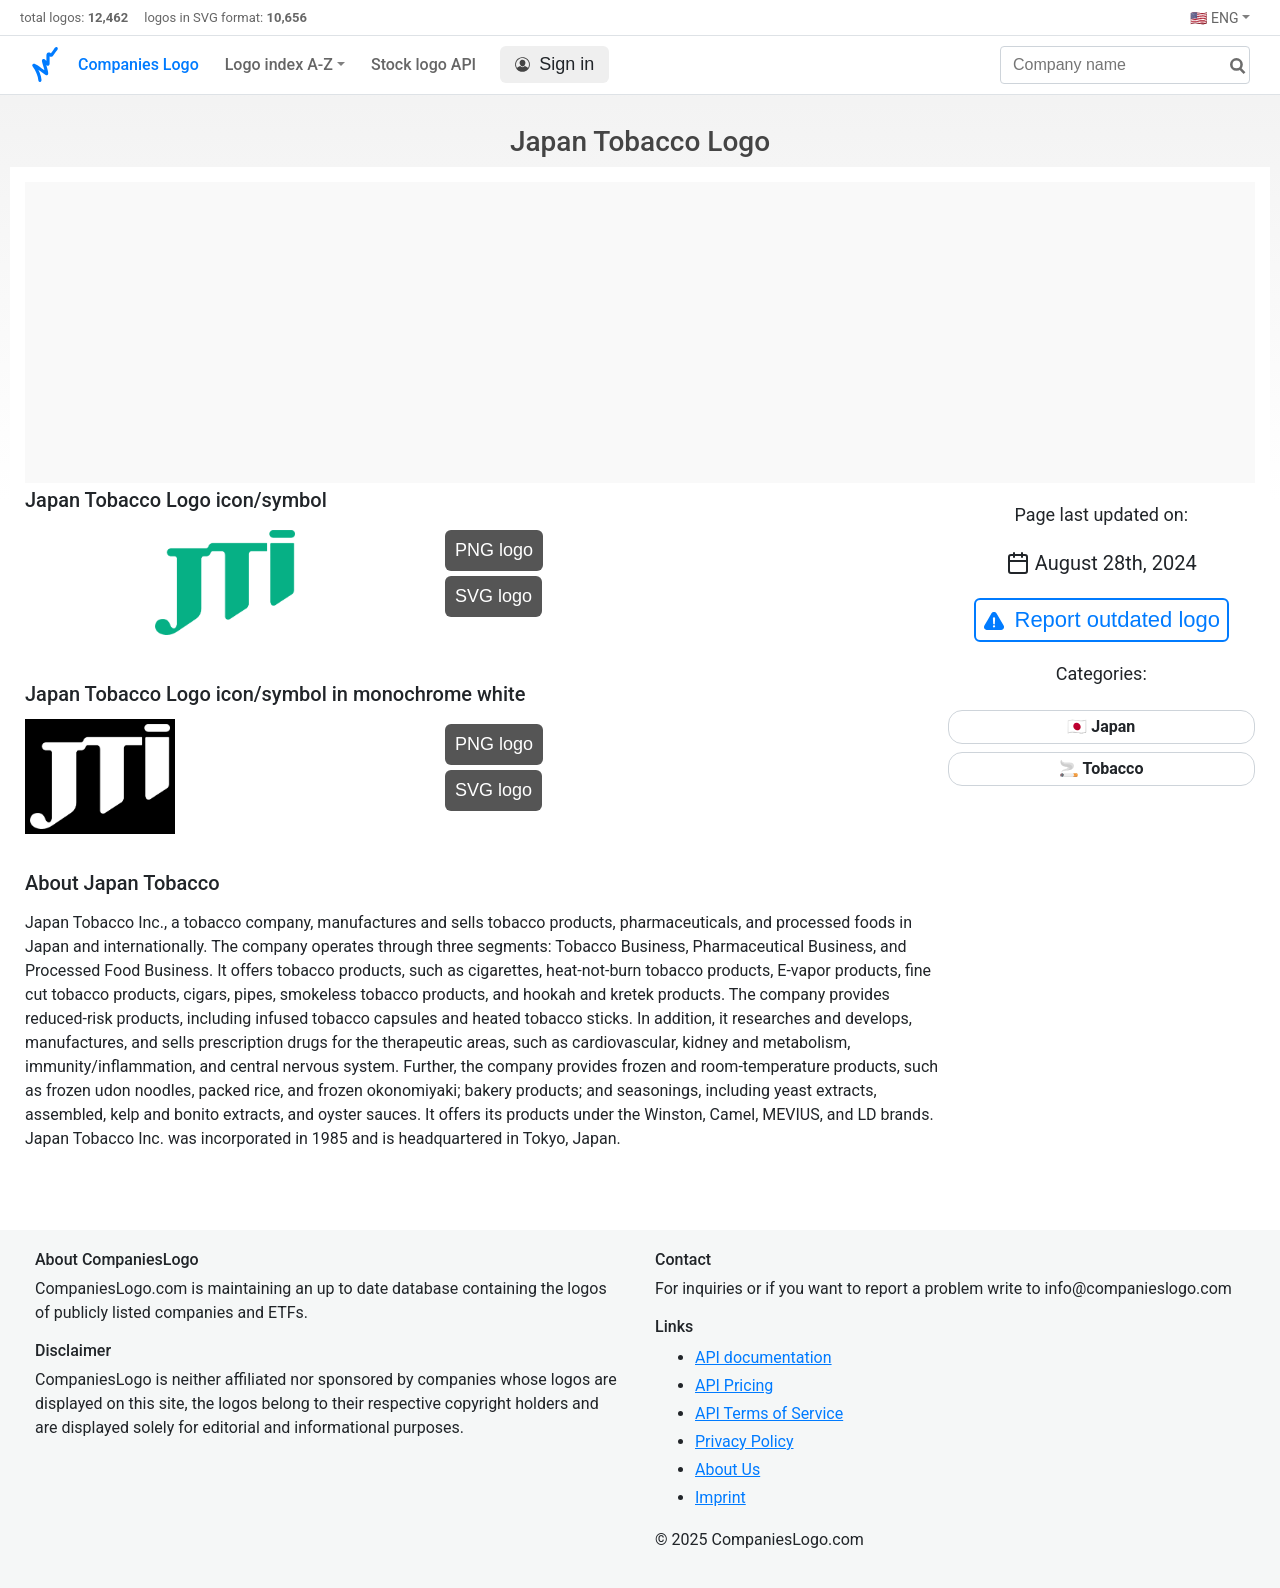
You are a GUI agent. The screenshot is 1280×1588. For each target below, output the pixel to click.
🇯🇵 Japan (1101, 726)
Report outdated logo (1102, 620)
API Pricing (734, 1385)
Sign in (554, 64)
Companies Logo (138, 64)
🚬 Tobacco (1101, 768)
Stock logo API (423, 64)
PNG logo (494, 550)
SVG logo (493, 596)
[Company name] (1125, 65)
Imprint (720, 1497)
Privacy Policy (744, 1441)
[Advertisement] (640, 322)
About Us (727, 1469)
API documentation (763, 1357)
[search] (1230, 66)
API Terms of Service (769, 1413)
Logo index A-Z (279, 64)
